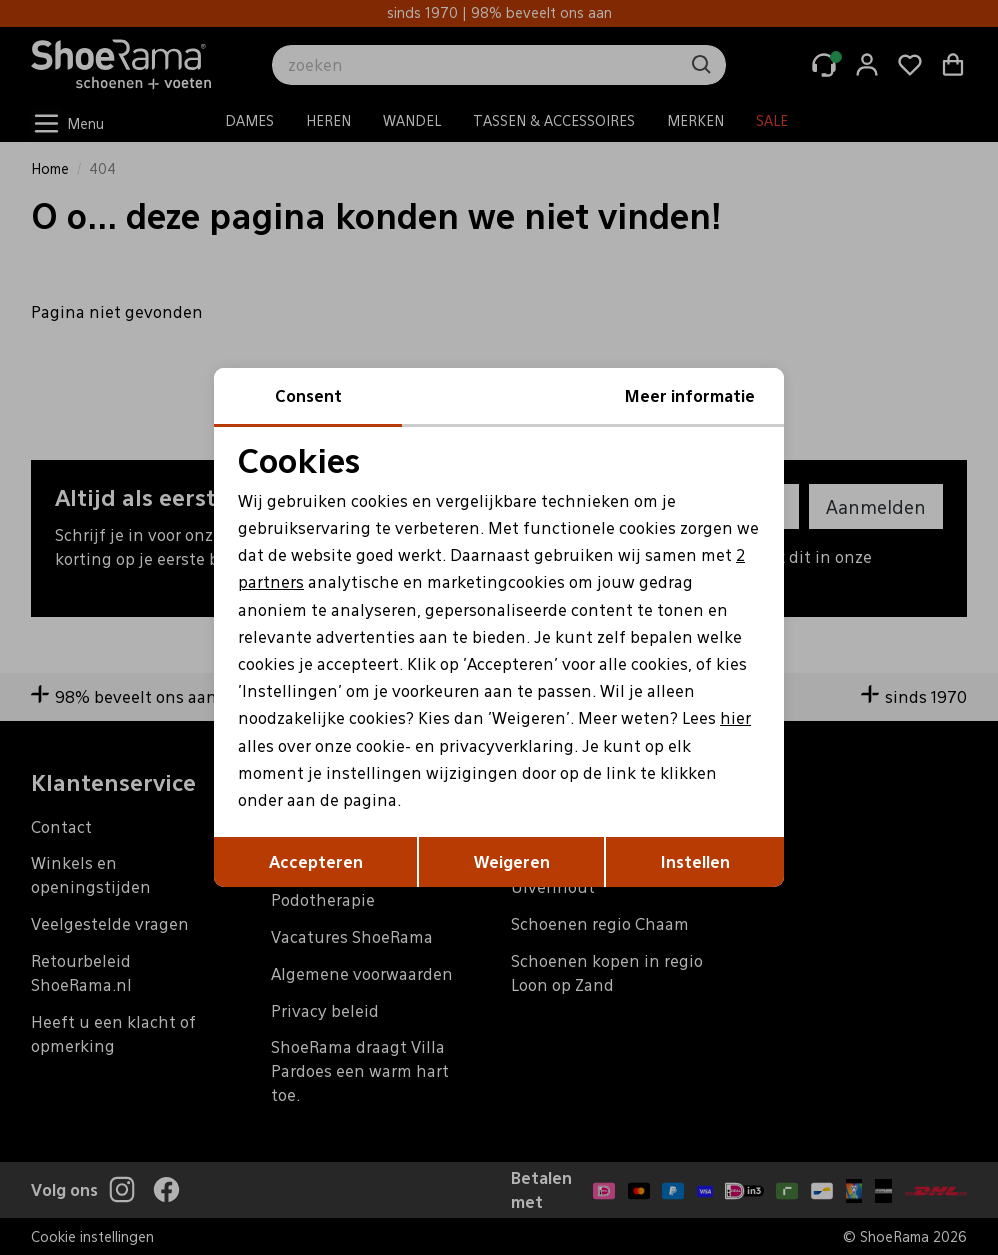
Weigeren (512, 861)
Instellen (695, 861)
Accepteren (316, 861)
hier (735, 717)
